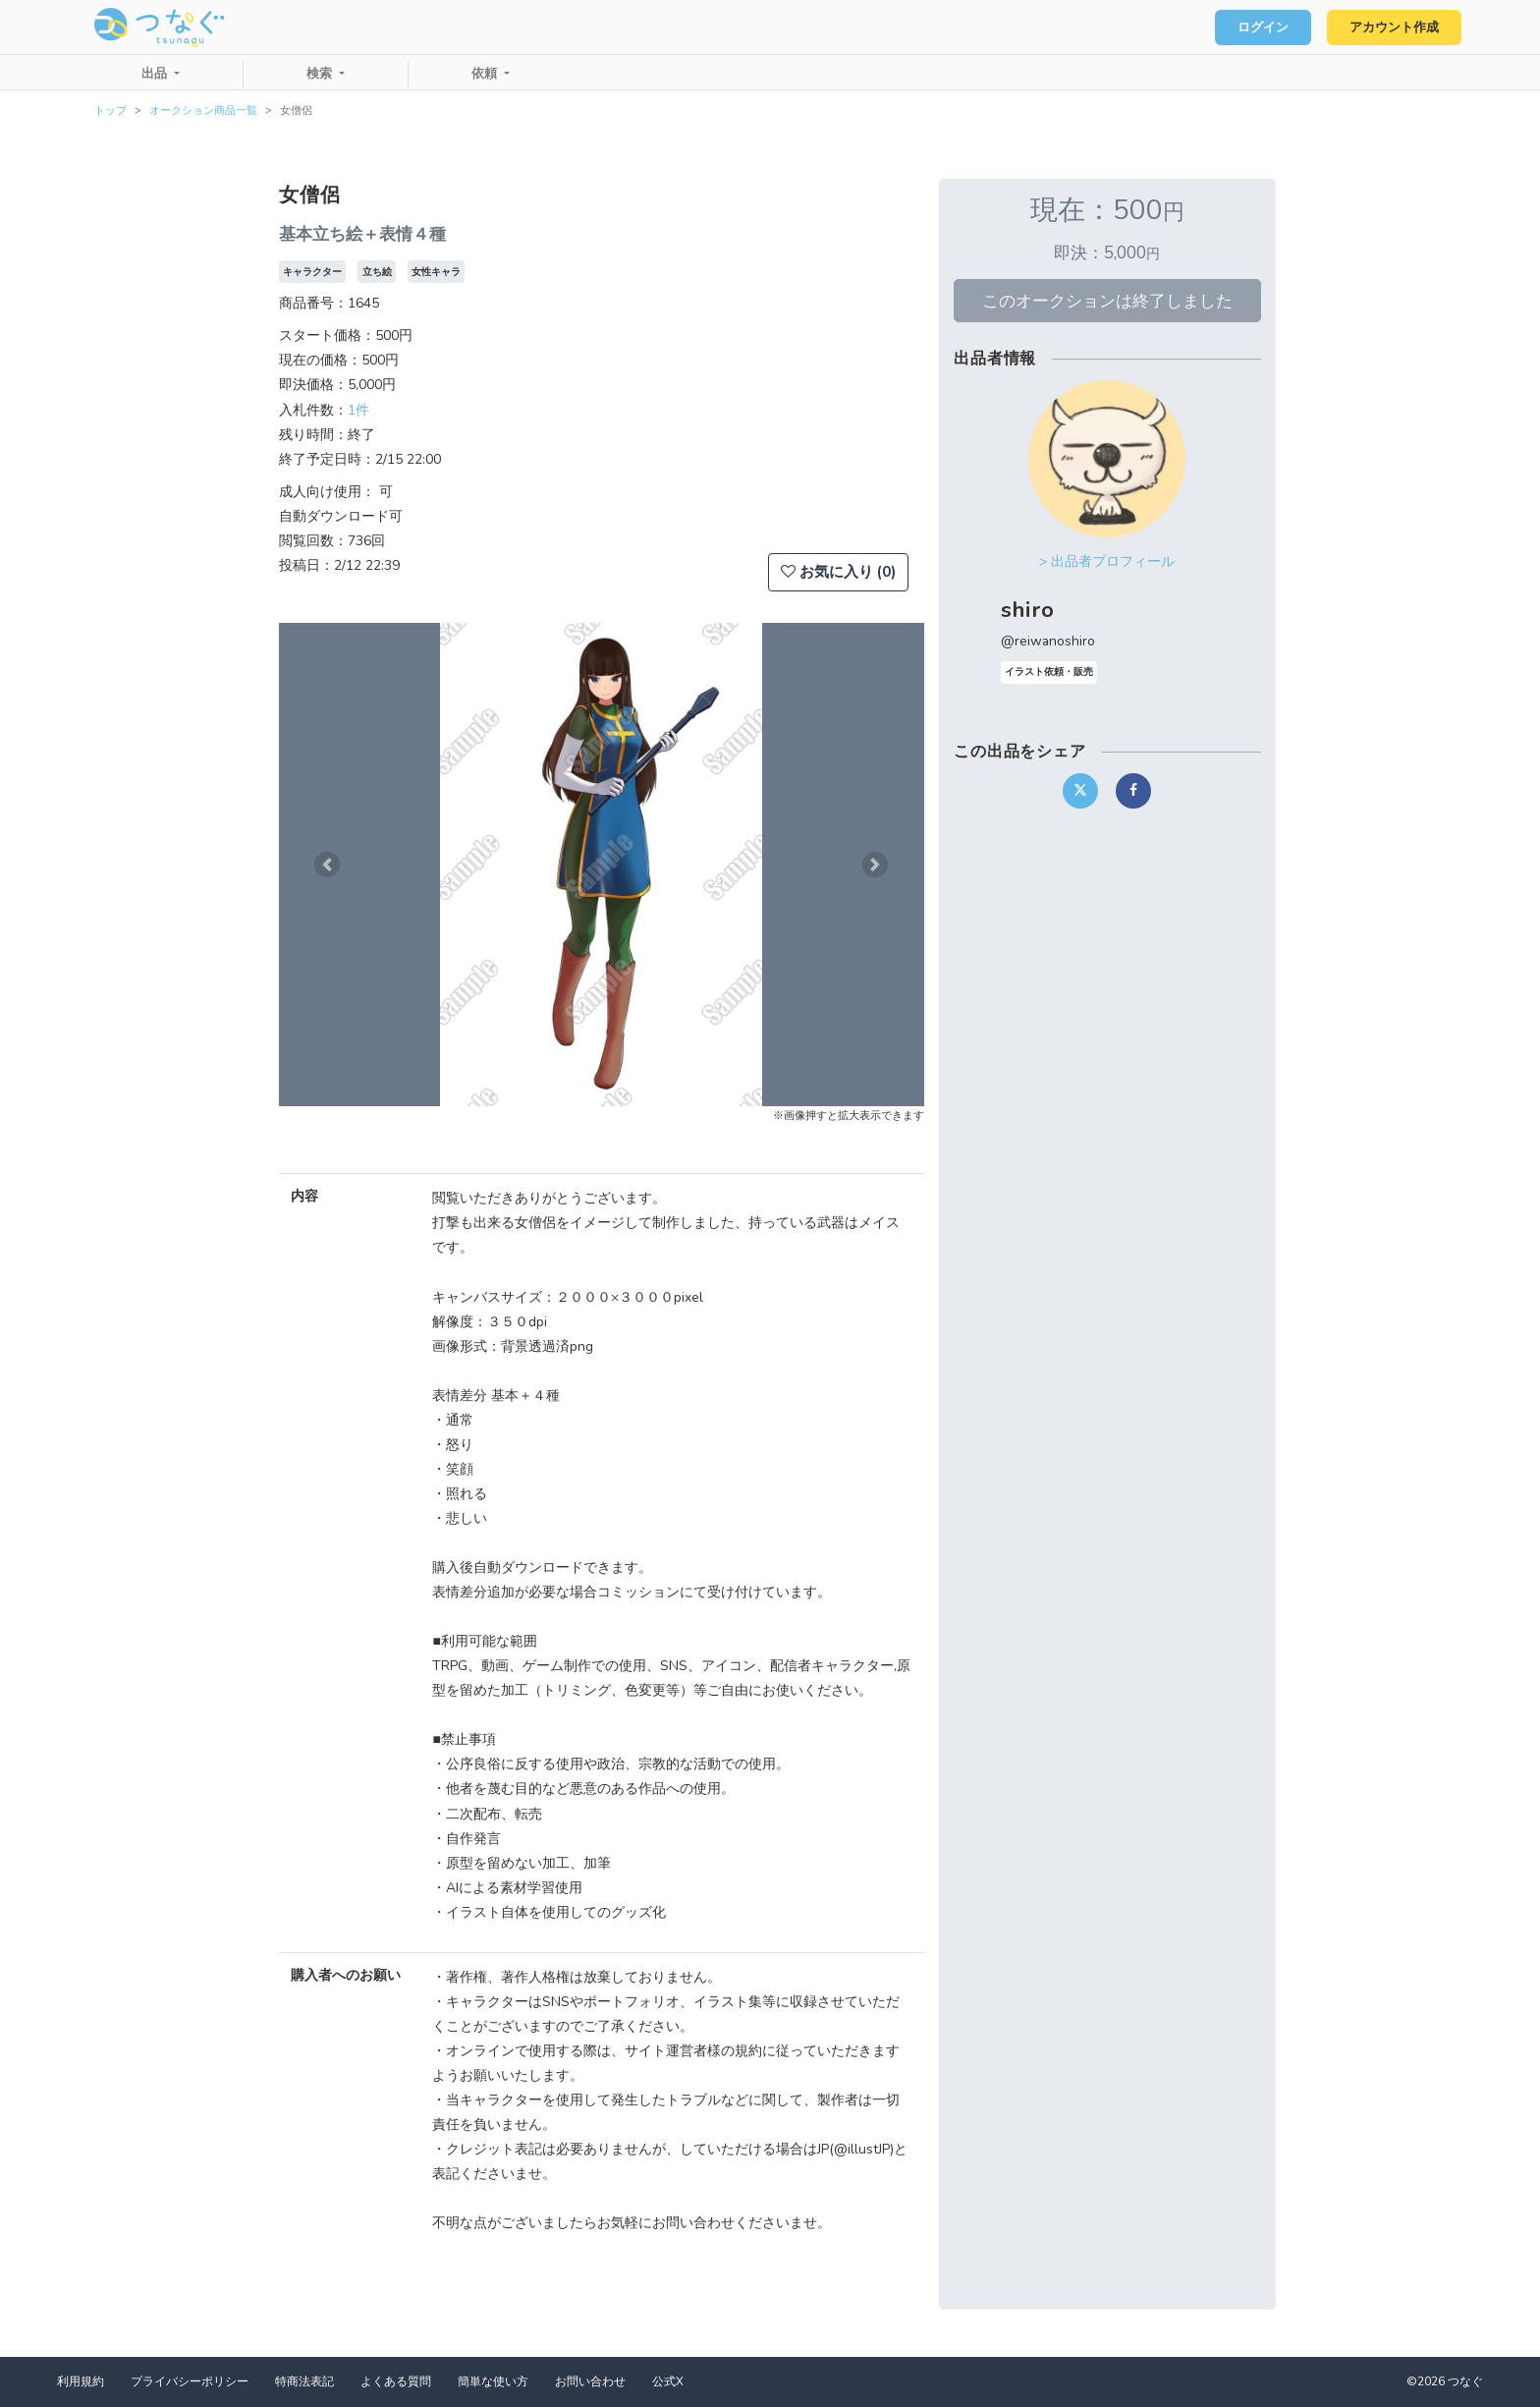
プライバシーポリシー (189, 2381)
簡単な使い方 (493, 2381)
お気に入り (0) (838, 572)
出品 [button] (156, 74)
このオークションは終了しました (1107, 300)
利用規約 (80, 2381)
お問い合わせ (590, 2381)
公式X (668, 2381)
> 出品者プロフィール (1107, 561)
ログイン (1261, 27)
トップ (110, 110)
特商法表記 (304, 2381)
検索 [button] (321, 74)
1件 (358, 410)
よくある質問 (395, 2381)
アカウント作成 (1393, 27)
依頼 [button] (486, 74)
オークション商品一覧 (203, 110)
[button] (327, 864)
